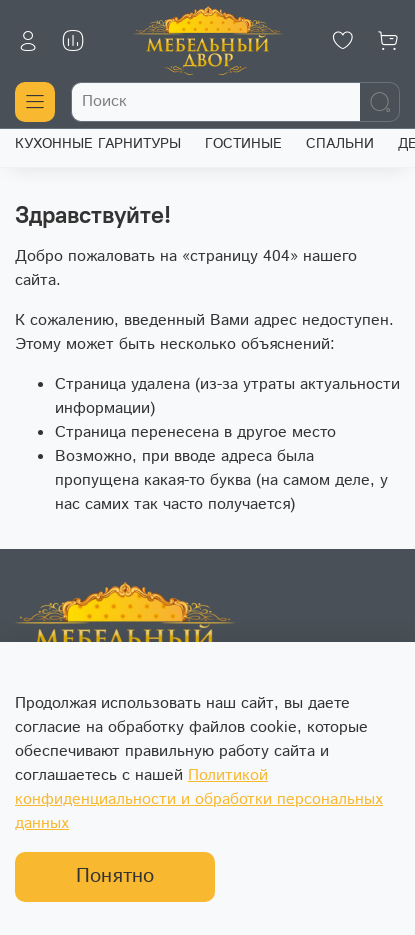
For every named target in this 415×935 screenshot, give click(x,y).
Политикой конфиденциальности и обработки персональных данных (199, 799)
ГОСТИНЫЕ (243, 144)
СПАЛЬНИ (340, 144)
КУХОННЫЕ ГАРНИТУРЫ (98, 144)
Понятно (115, 876)
